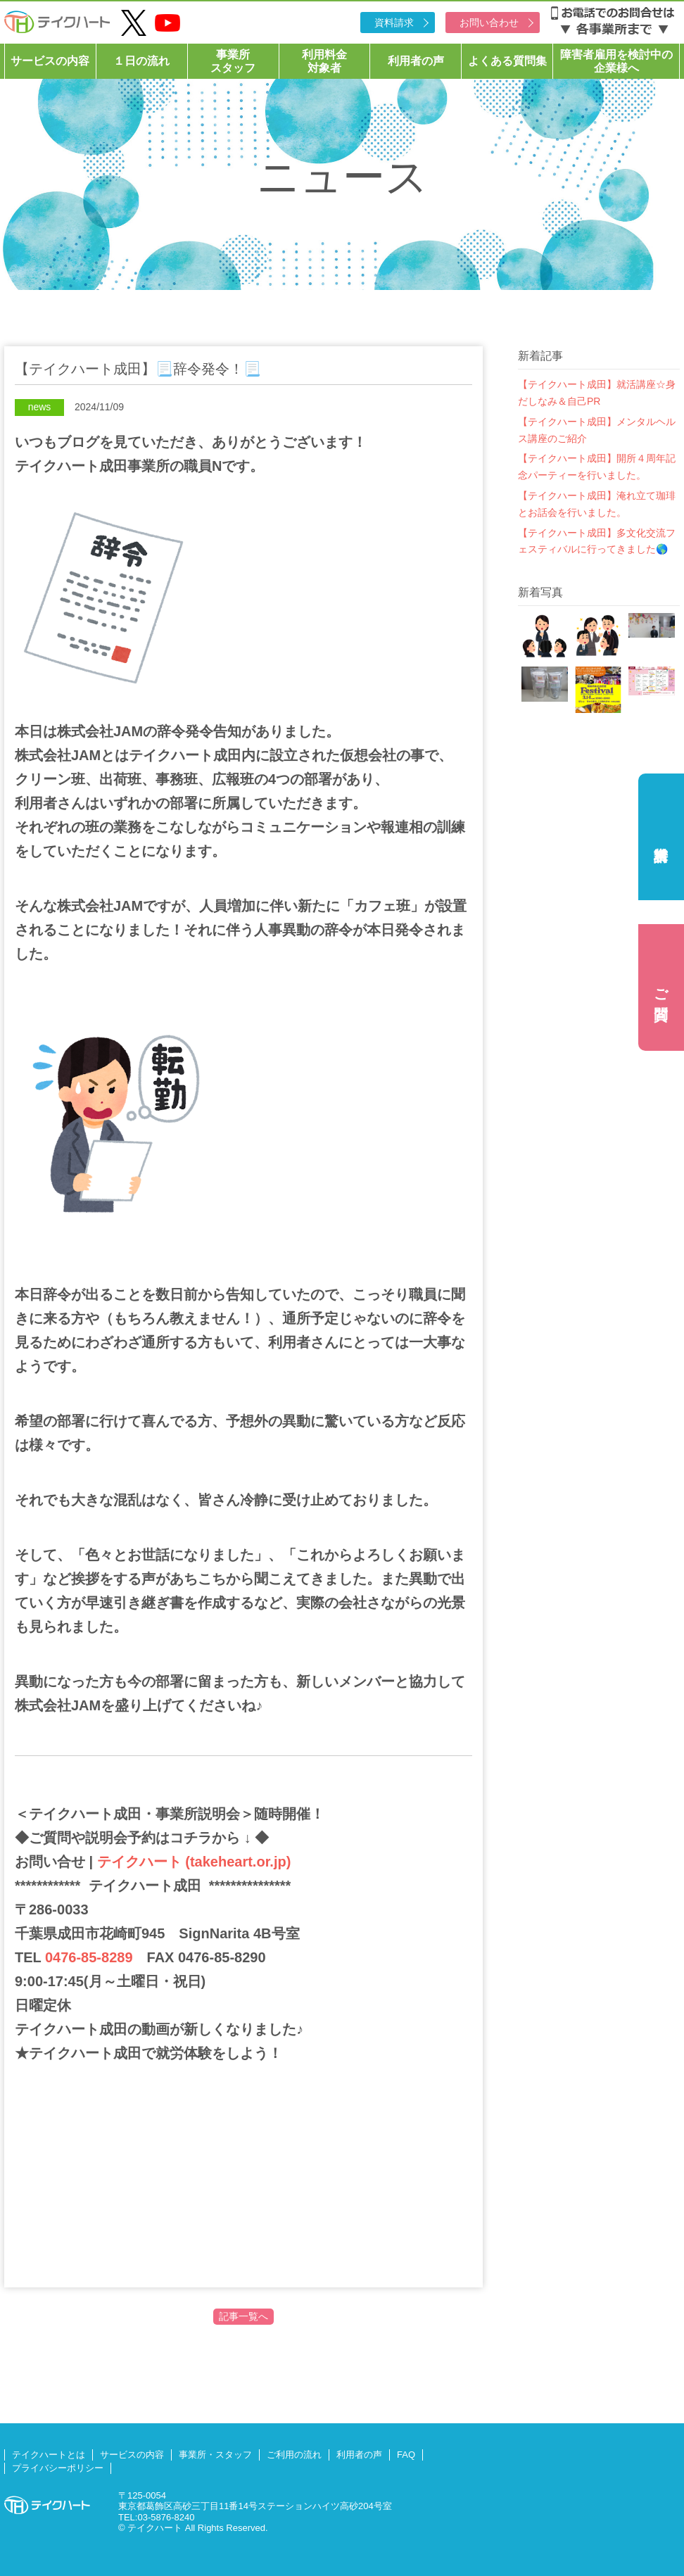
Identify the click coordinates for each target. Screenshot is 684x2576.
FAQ (406, 2454)
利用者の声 (416, 61)
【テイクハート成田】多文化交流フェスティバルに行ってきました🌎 (597, 541)
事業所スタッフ (232, 61)
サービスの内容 (50, 61)
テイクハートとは (48, 2454)
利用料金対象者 (324, 61)
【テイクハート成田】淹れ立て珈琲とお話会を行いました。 (597, 504)
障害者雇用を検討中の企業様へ (616, 61)
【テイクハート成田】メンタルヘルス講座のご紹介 (597, 430)
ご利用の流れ (294, 2454)
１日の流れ (141, 61)
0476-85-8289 (89, 1957)
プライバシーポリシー (57, 2468)
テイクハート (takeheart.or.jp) (192, 1861)
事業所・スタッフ (215, 2454)
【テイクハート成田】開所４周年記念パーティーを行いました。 (597, 467)
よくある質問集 (507, 61)
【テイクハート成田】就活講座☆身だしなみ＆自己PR (597, 393)
